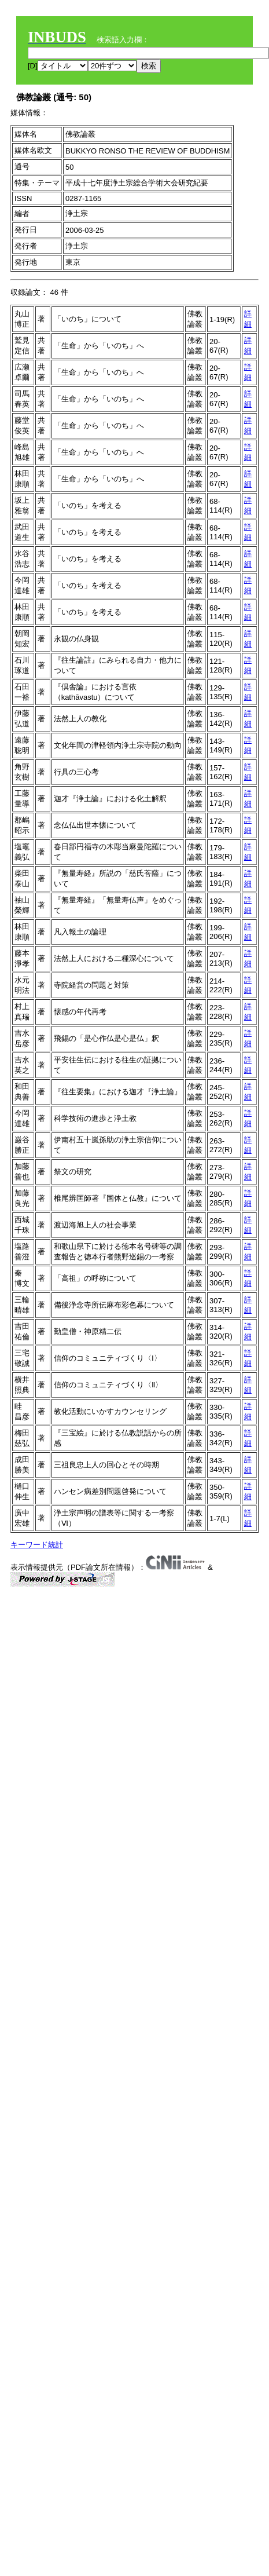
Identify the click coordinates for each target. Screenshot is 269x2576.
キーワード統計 (36, 1544)
